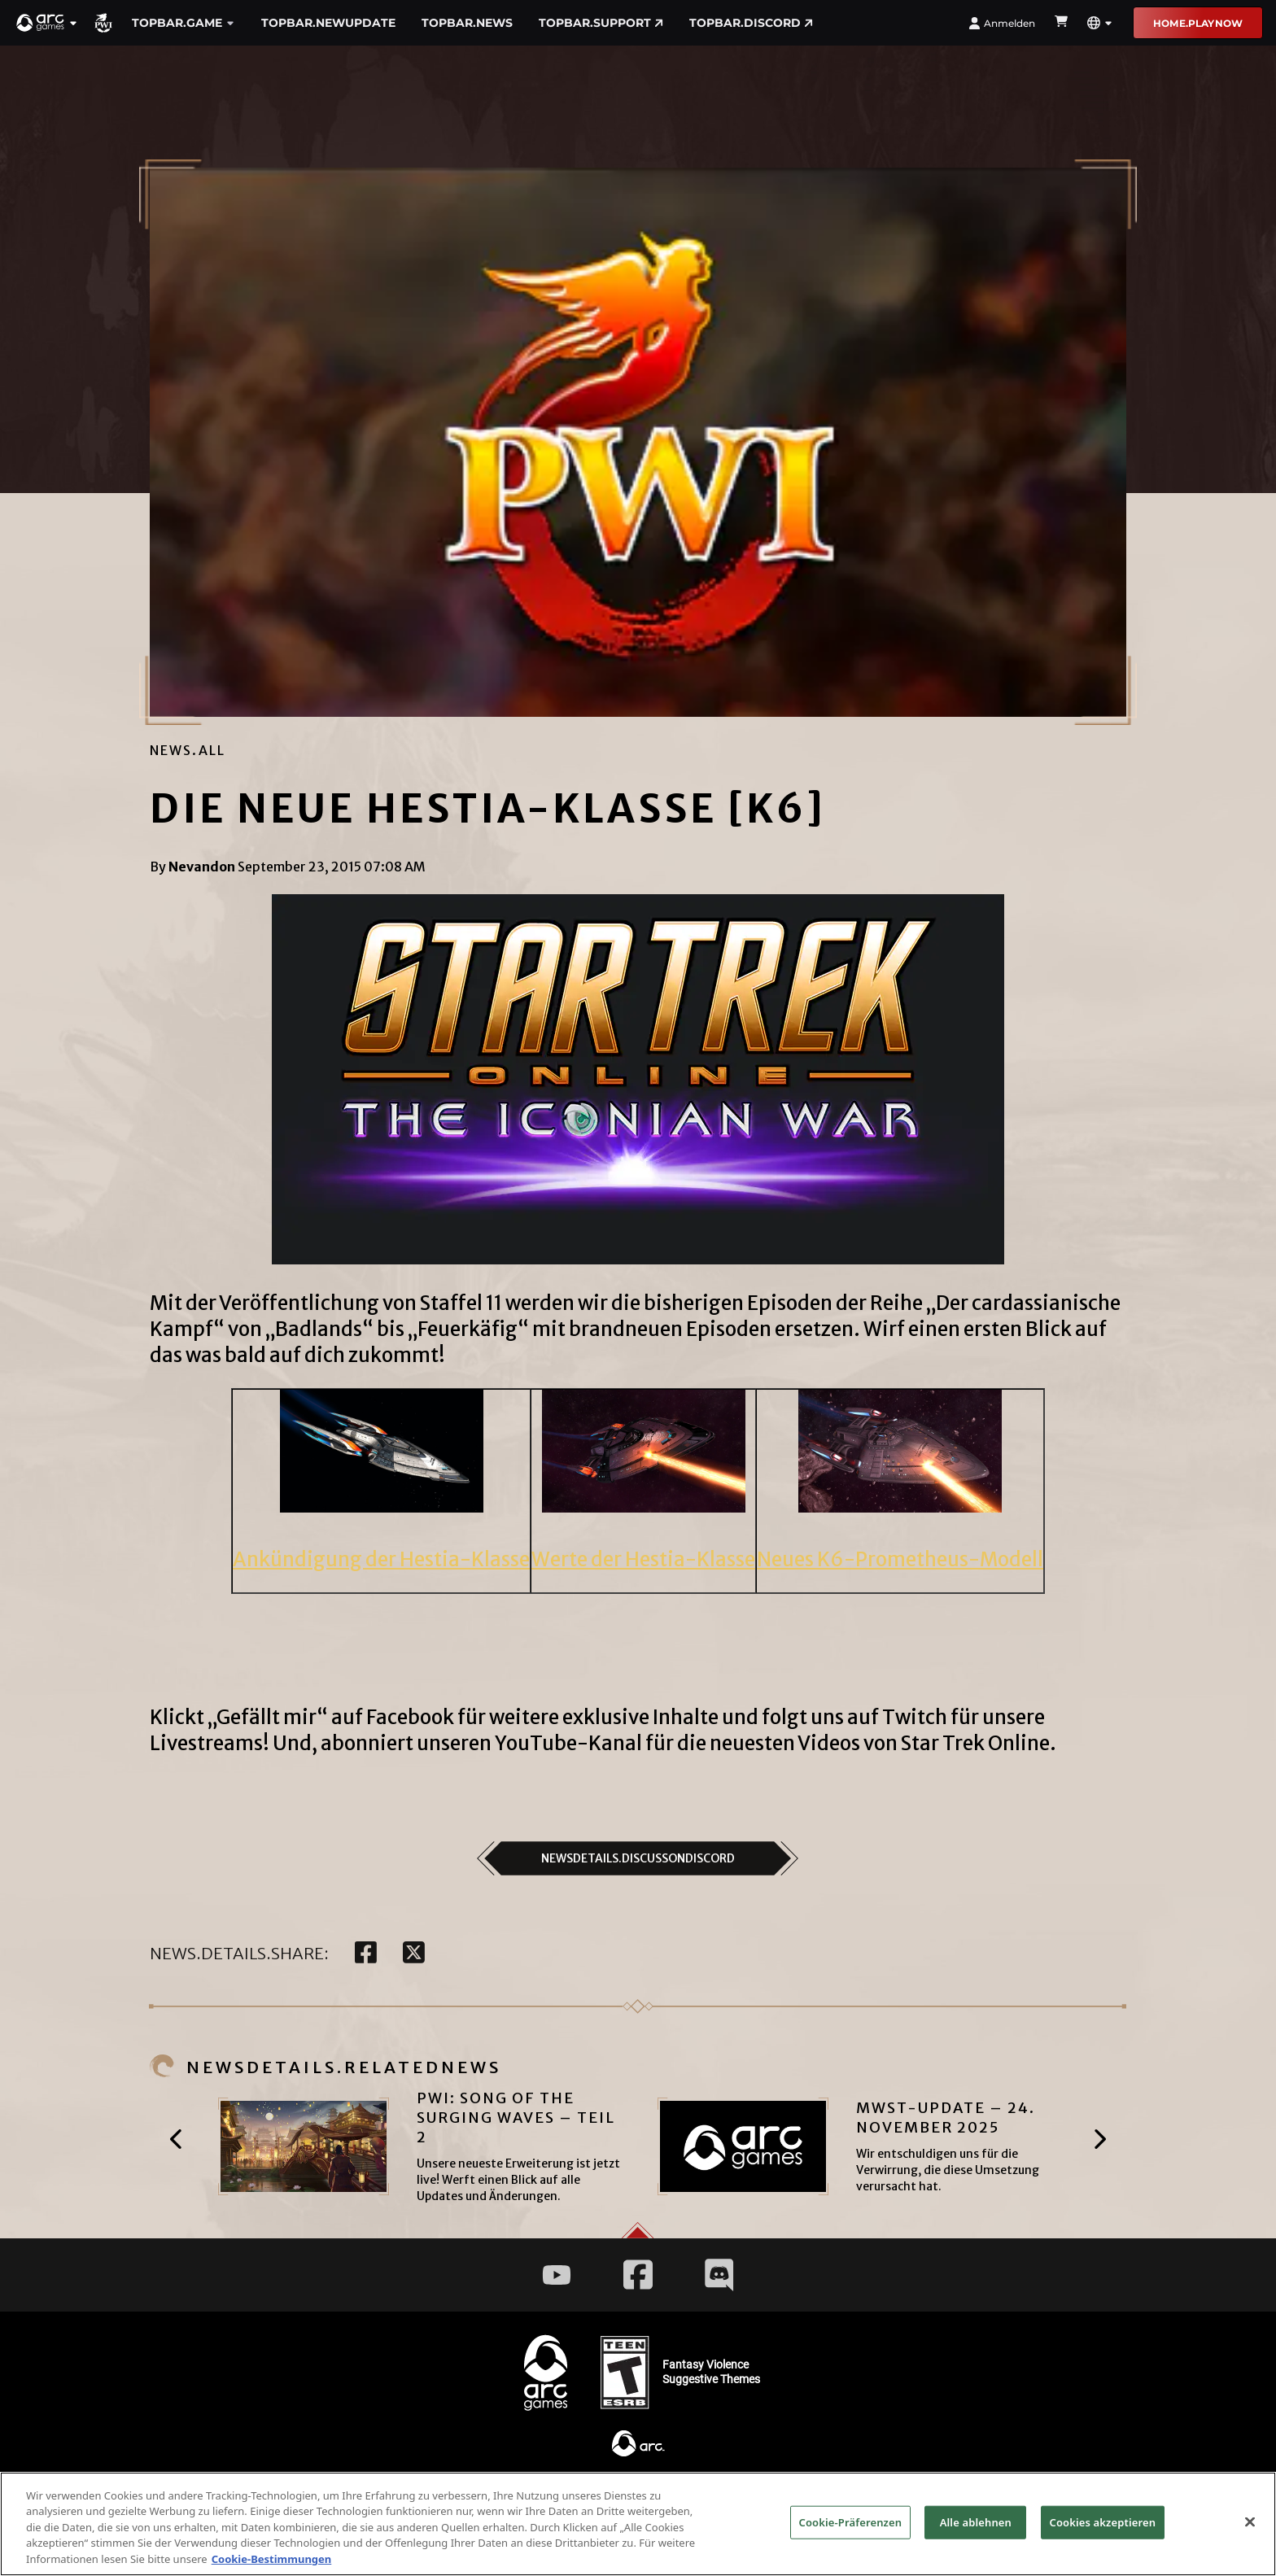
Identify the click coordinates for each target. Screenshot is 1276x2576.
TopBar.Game (183, 22)
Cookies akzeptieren (1103, 2528)
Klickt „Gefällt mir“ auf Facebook (302, 1717)
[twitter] (414, 1954)
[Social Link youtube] (556, 2275)
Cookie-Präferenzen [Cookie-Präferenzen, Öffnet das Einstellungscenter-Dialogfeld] (850, 2528)
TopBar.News (467, 22)
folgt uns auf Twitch (854, 1717)
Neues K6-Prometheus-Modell (900, 1559)
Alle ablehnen (976, 2528)
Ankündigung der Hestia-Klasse (381, 1559)
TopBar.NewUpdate (328, 22)
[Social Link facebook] (638, 2274)
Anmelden (1001, 23)
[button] (47, 23)
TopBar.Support (601, 22)
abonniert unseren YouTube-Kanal (481, 1743)
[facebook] (366, 1954)
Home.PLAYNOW (1198, 23)
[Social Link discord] (719, 2274)
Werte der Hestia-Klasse (643, 1559)
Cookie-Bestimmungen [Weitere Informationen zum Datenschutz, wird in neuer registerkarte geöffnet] (272, 2566)
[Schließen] (1250, 2529)
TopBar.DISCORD (751, 22)
